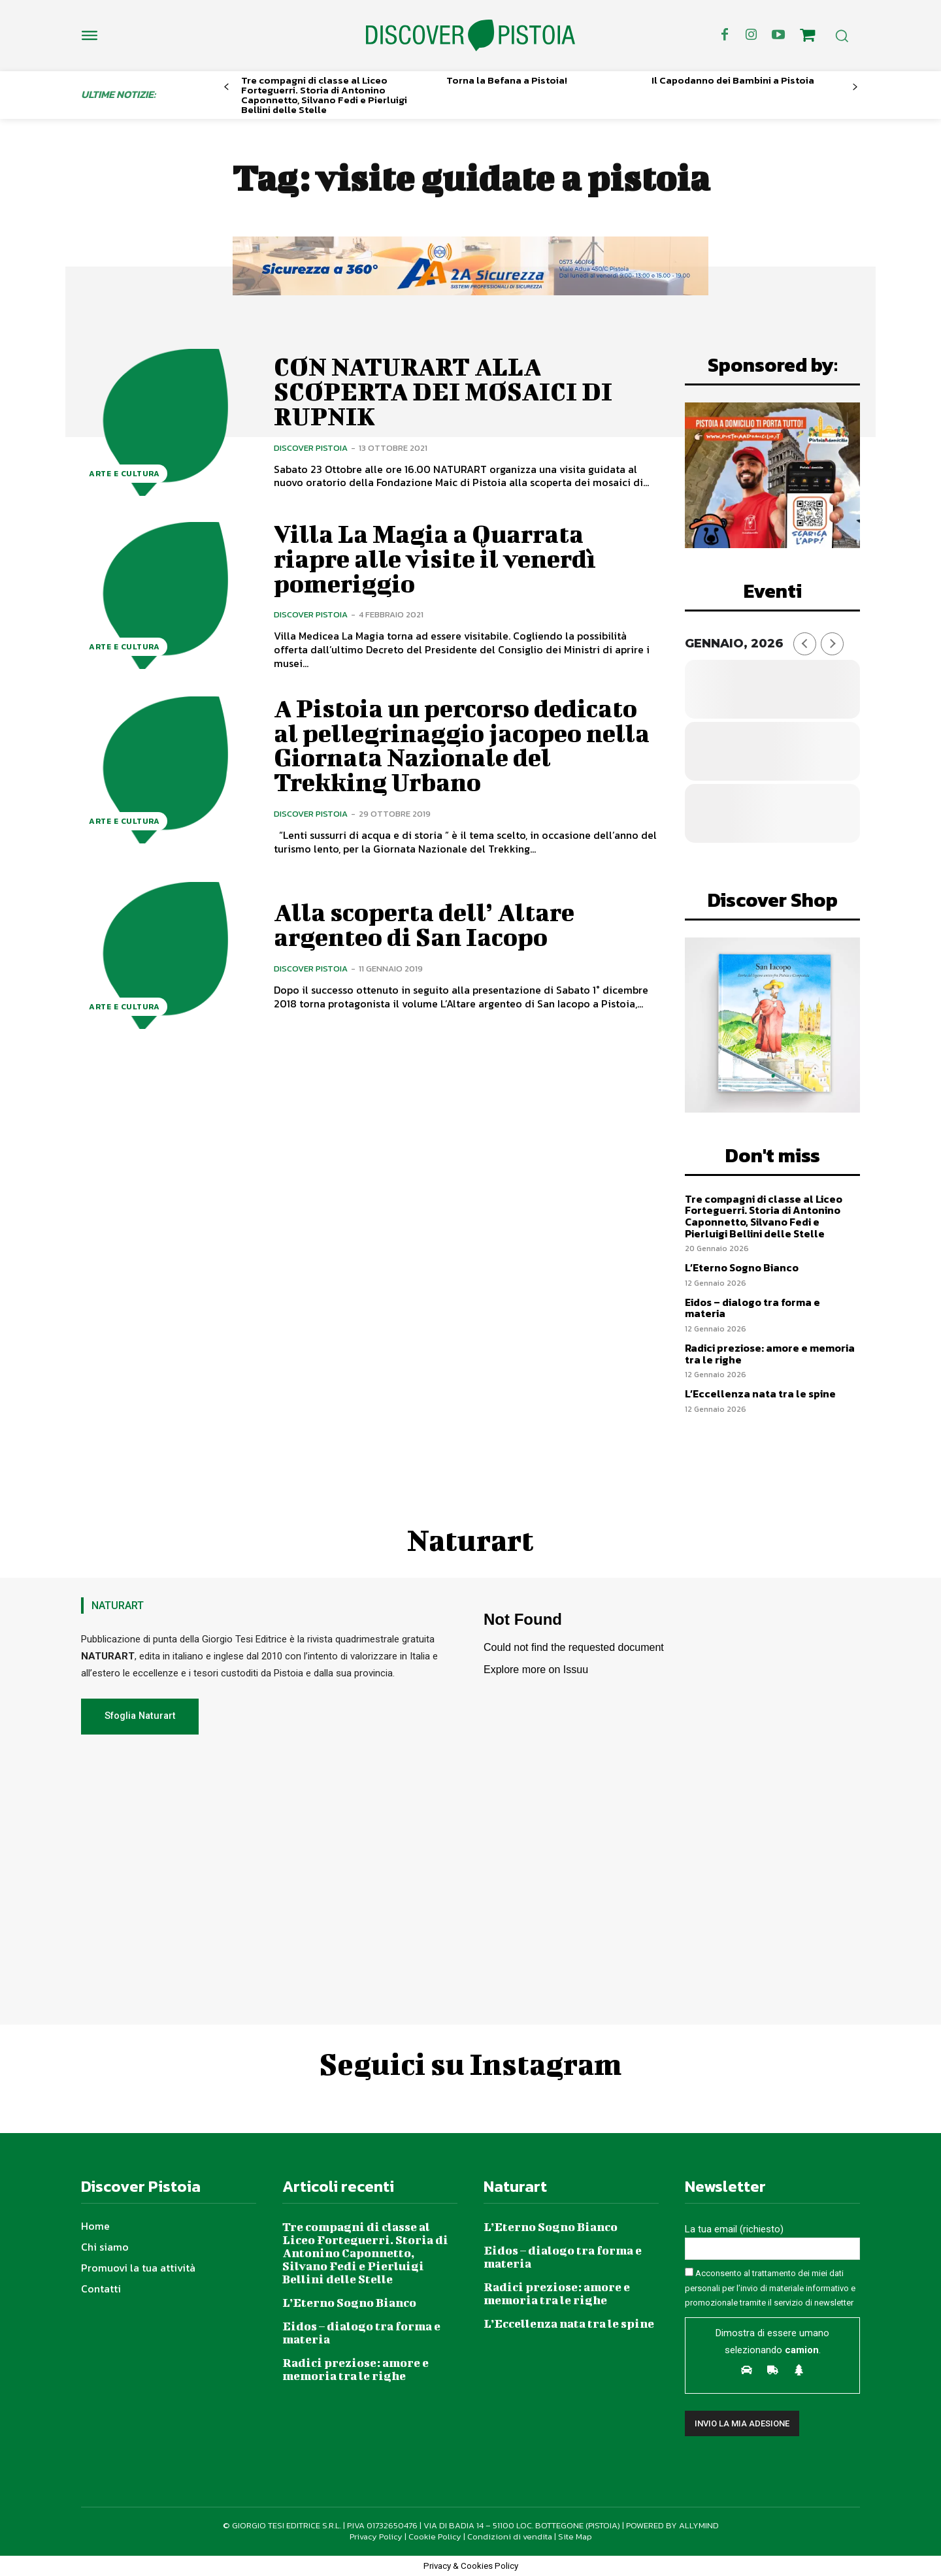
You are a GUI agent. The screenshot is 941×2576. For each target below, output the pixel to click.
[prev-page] (226, 87)
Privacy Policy (376, 2536)
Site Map (575, 2536)
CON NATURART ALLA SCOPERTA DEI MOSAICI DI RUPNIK (443, 391)
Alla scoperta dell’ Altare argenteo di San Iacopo (425, 924)
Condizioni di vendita (509, 2536)
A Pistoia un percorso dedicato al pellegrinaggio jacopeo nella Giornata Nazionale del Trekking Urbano (462, 745)
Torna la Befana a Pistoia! (506, 80)
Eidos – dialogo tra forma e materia (752, 1308)
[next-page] (855, 87)
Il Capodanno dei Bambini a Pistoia (733, 80)
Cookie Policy (434, 2536)
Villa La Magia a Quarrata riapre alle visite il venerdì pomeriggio (436, 558)
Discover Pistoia (311, 448)
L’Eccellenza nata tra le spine (760, 1393)
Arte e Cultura (124, 474)
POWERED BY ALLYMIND (672, 2525)
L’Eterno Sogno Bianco (742, 1267)
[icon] (807, 37)
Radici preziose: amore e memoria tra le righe (770, 1353)
